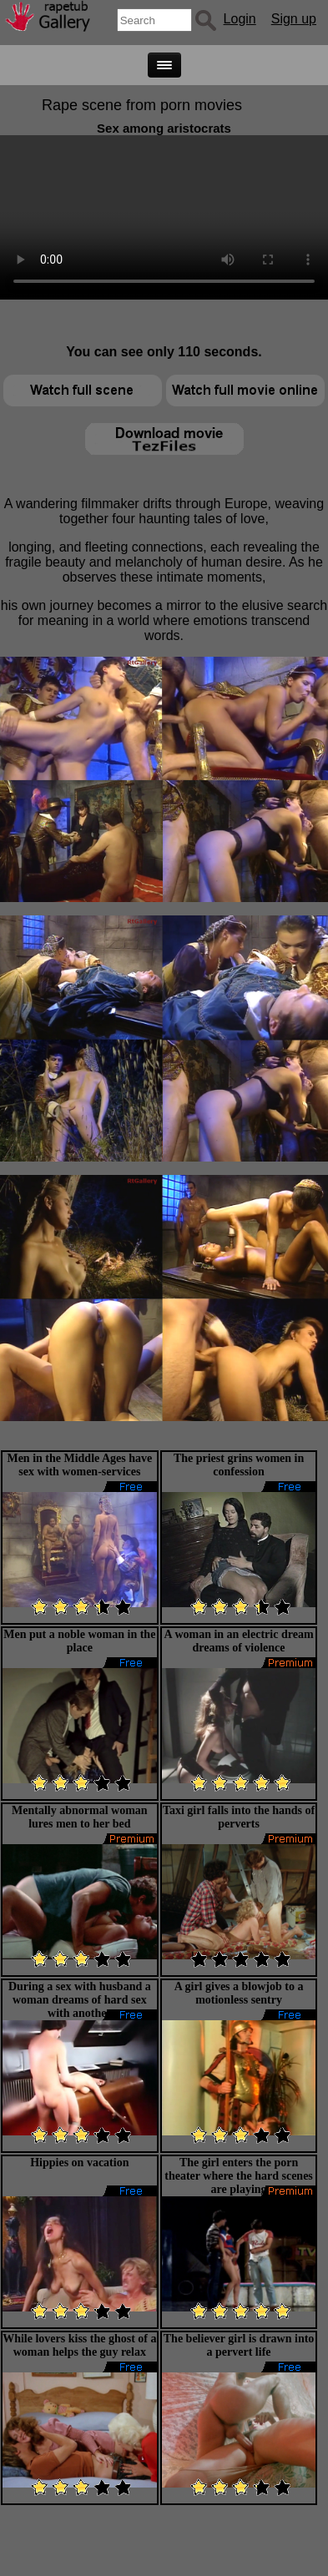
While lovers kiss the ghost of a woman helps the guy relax (79, 2345)
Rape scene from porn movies (142, 105)
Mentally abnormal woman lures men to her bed (80, 1817)
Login (240, 19)
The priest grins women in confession (239, 1465)
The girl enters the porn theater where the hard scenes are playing (238, 2175)
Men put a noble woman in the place (79, 1641)
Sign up (293, 19)
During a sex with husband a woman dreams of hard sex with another (79, 1999)
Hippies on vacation (79, 2162)
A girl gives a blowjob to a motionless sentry (239, 1993)
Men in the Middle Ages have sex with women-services (79, 1465)
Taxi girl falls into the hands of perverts (239, 1817)
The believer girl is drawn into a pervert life (239, 2345)
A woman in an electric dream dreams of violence (239, 1641)
